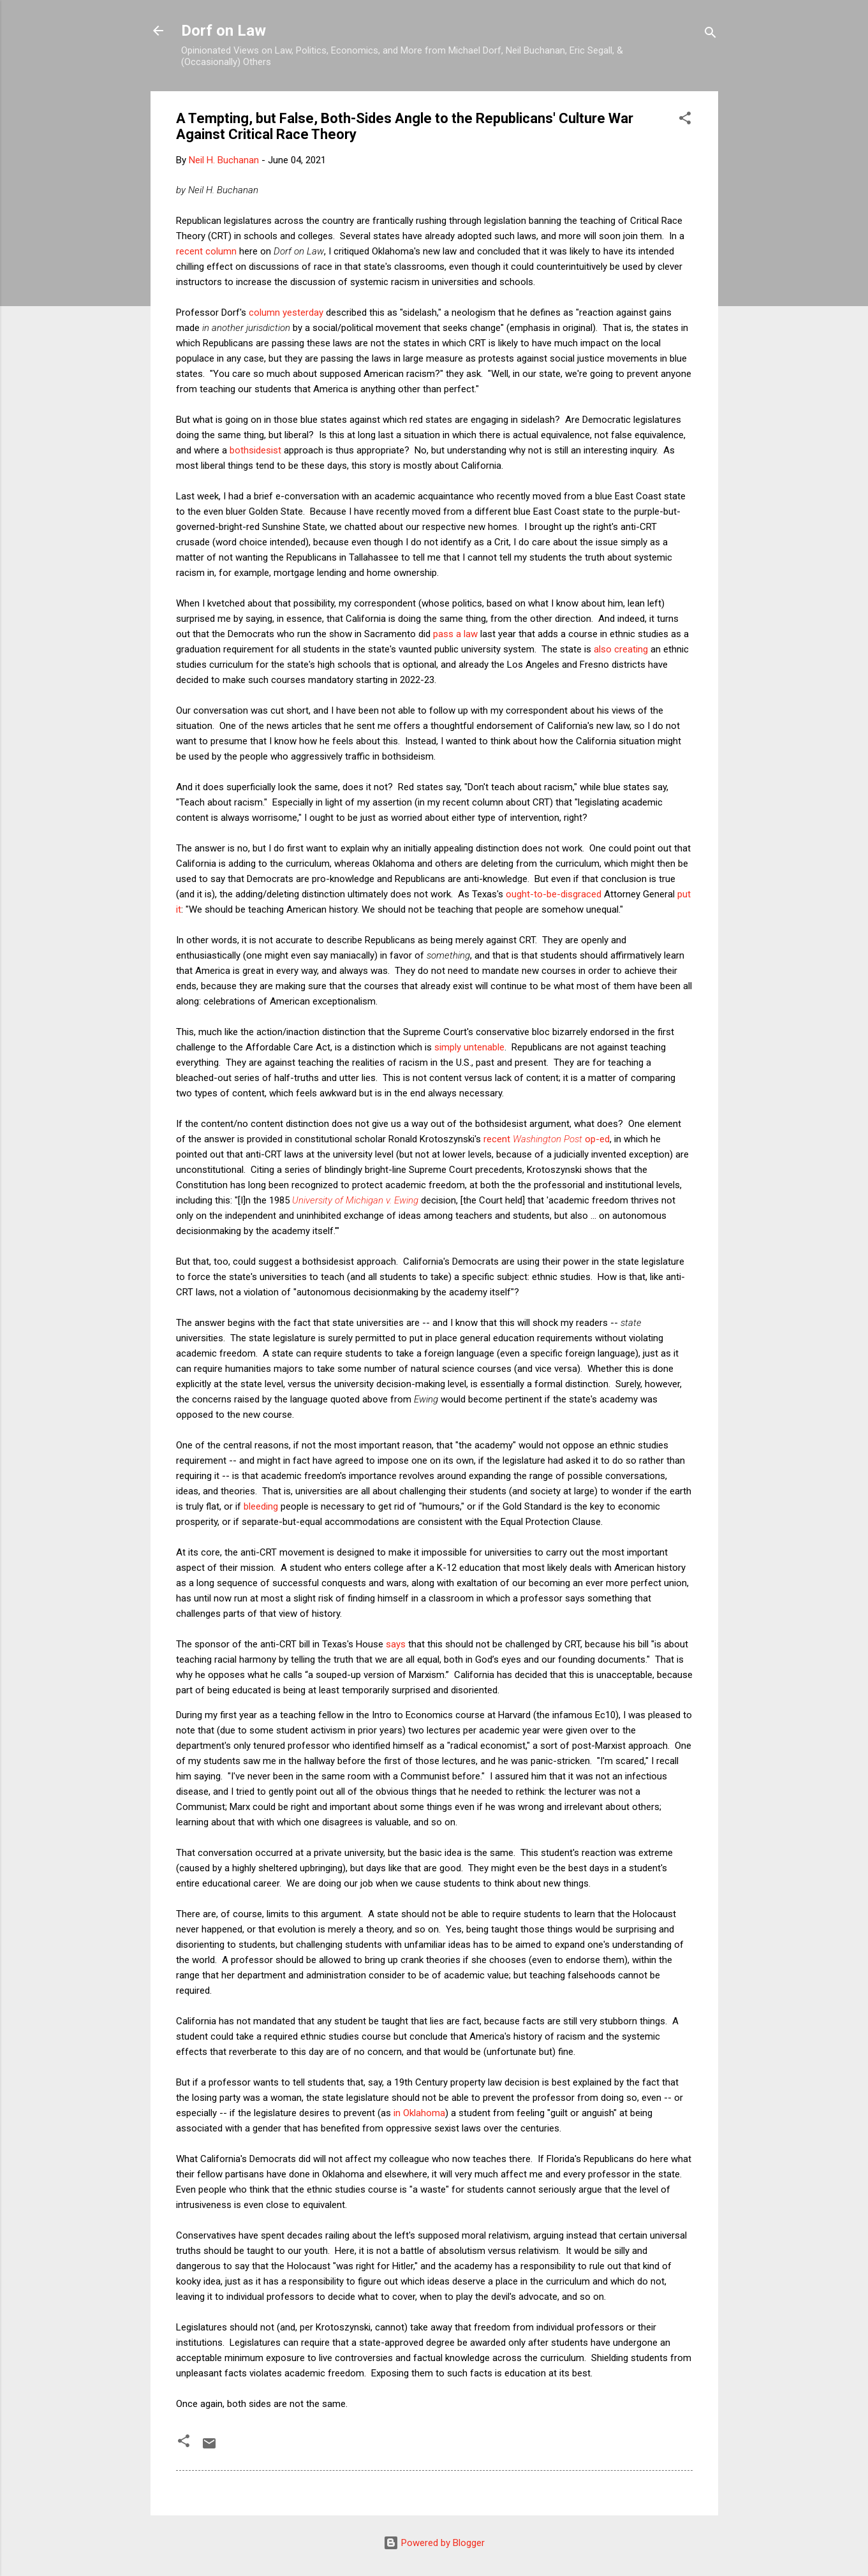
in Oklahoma (419, 2113)
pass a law (455, 634)
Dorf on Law (223, 31)
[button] (685, 120)
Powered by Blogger (434, 2543)
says (396, 1644)
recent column (206, 251)
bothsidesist (255, 450)
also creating (621, 649)
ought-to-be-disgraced (553, 894)
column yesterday (286, 312)
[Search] (710, 34)
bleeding (261, 1506)
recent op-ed (546, 1139)
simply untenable (469, 1047)
